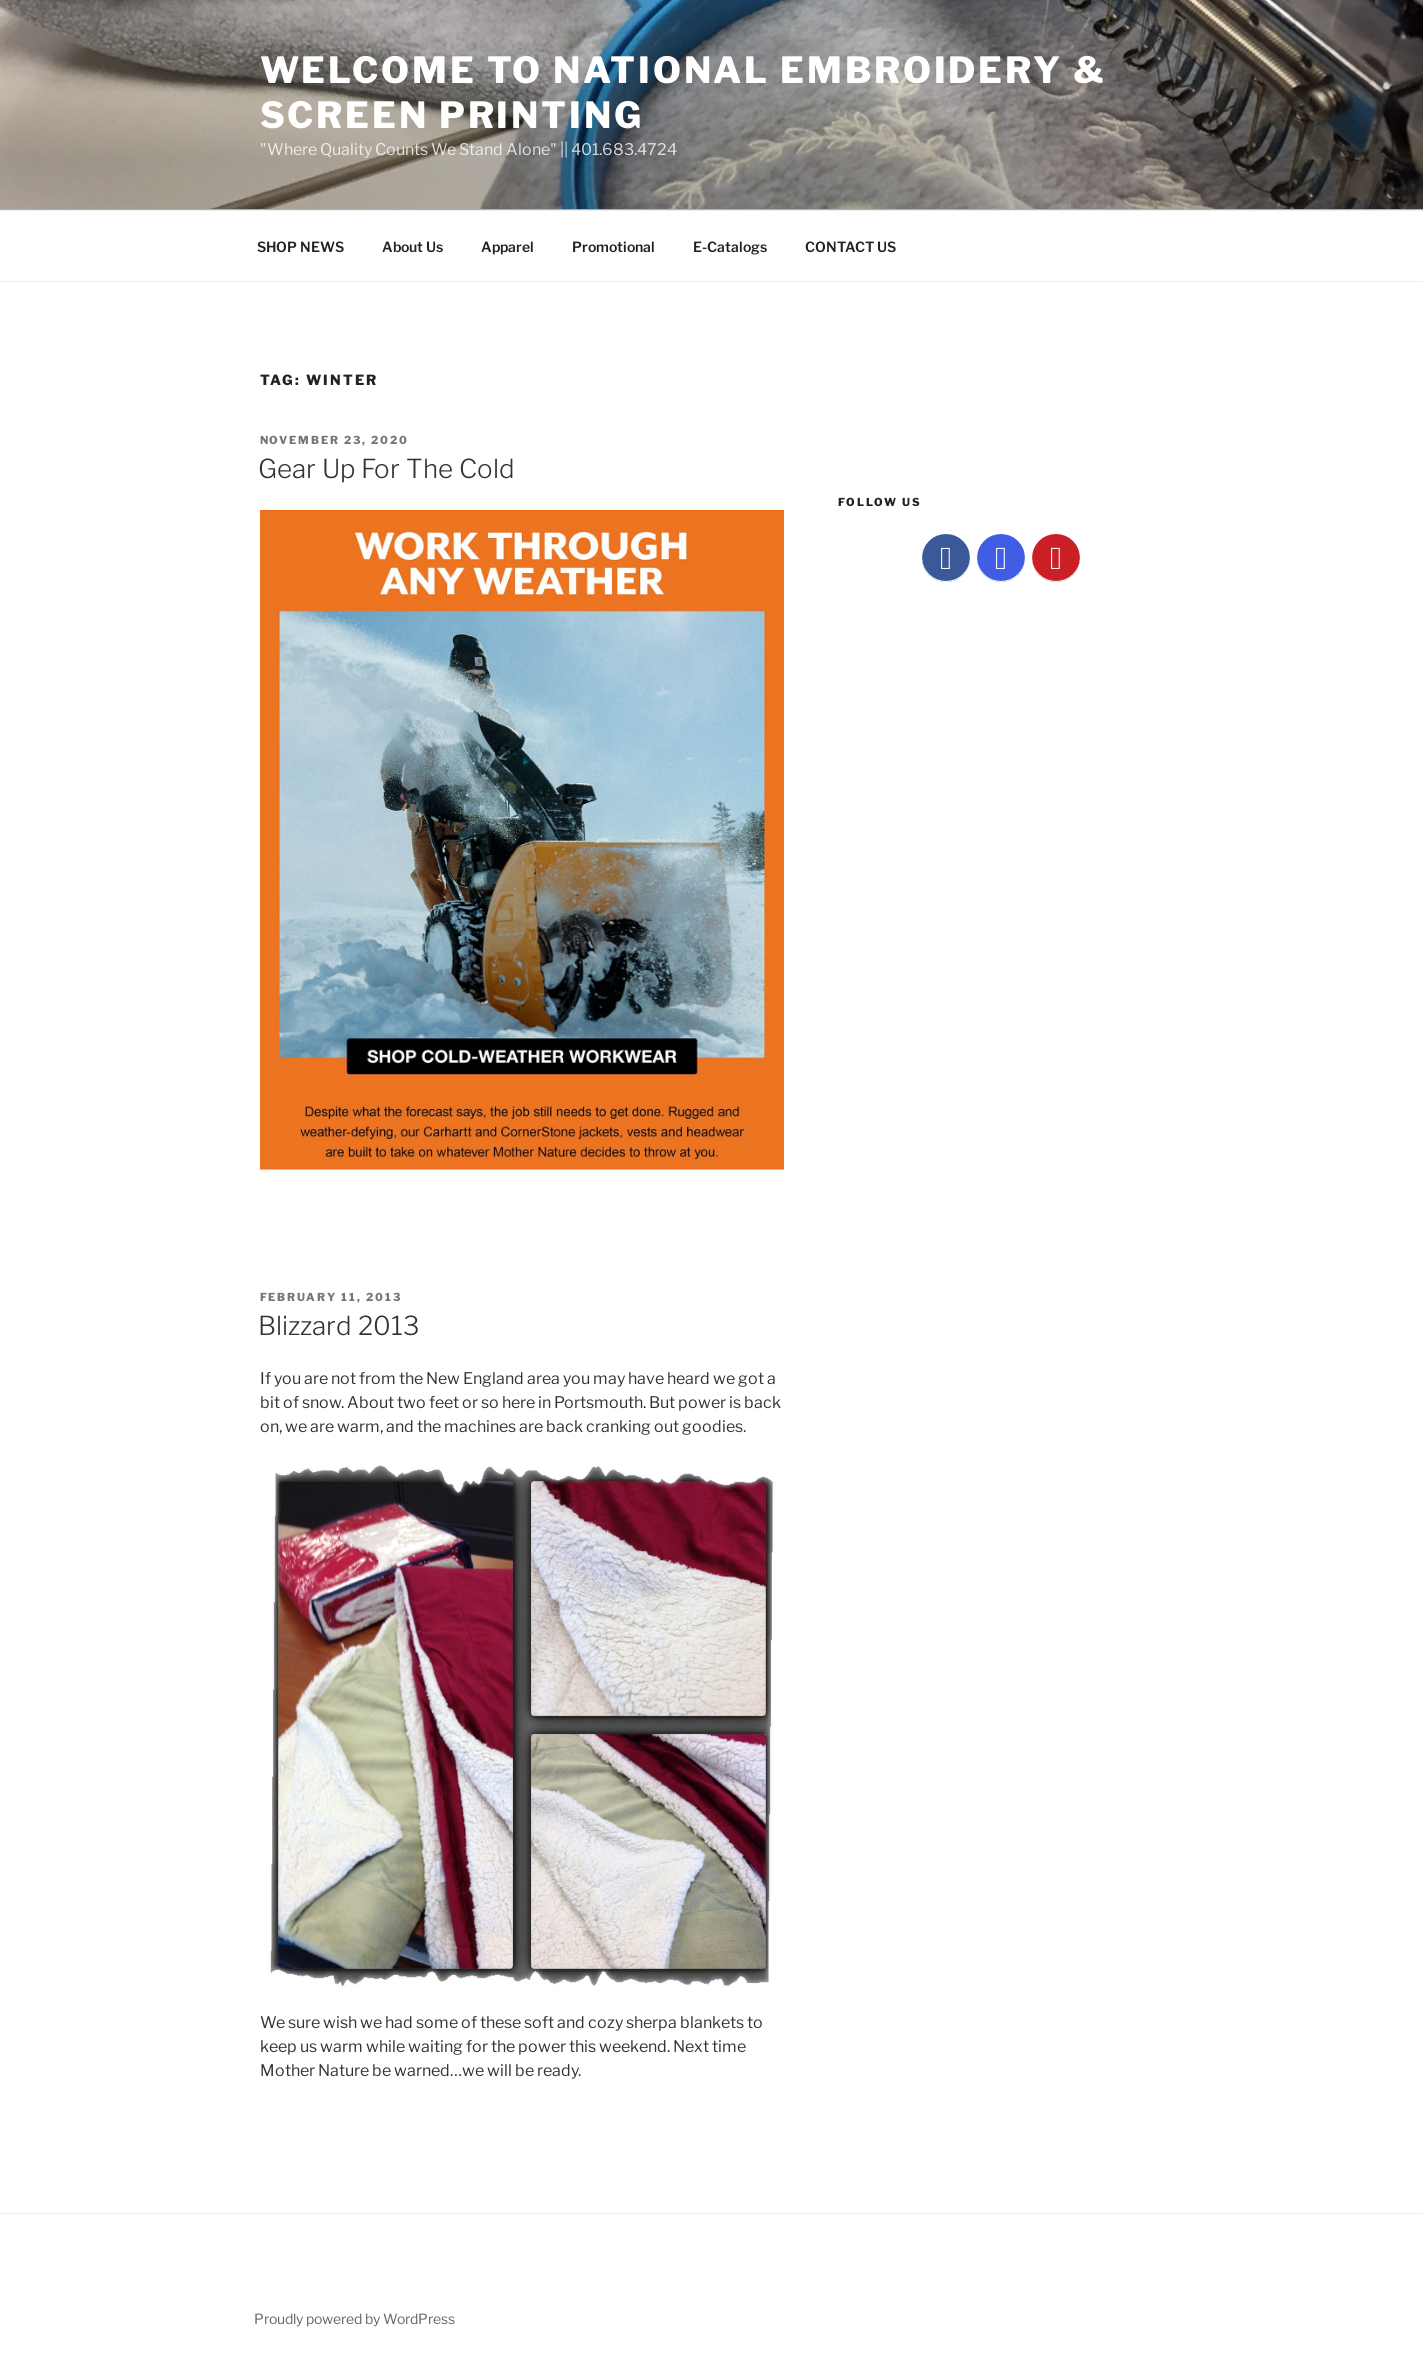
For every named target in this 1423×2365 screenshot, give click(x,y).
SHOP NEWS (300, 246)
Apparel (507, 246)
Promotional (613, 246)
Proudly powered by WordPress (354, 2318)
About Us (412, 246)
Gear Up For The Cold (386, 468)
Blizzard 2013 (338, 1325)
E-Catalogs (730, 246)
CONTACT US (850, 246)
